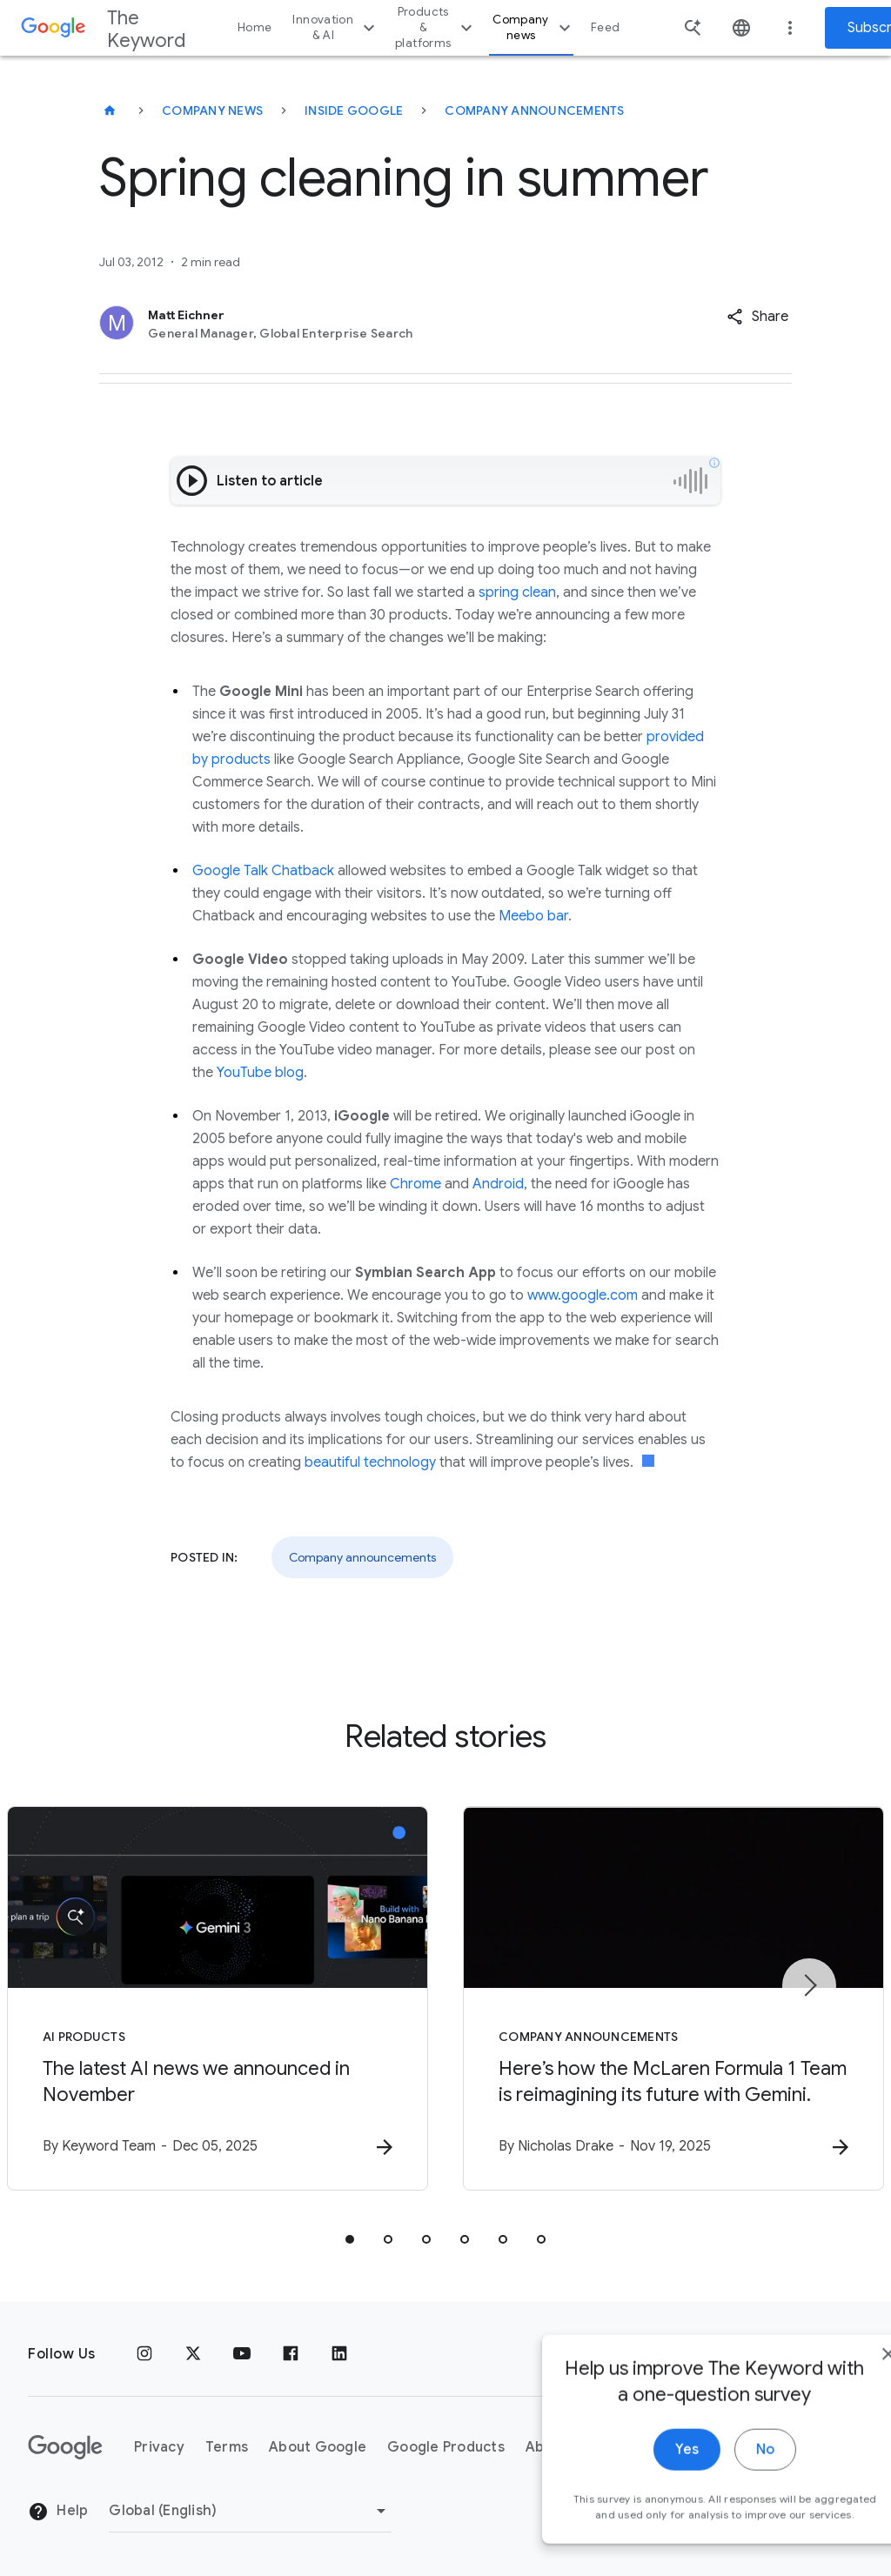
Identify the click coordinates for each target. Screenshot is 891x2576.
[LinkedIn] (339, 2354)
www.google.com (582, 1295)
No (714, 2476)
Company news (533, 27)
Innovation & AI (335, 27)
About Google (317, 2447)
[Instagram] (144, 2354)
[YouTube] (242, 2354)
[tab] (350, 2239)
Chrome (415, 1184)
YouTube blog (260, 1072)
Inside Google (354, 110)
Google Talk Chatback (263, 871)
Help (58, 2511)
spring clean (517, 592)
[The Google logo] (65, 2447)
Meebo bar (533, 916)
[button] (757, 317)
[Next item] (809, 1985)
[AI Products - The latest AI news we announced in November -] (217, 1998)
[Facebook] (291, 2354)
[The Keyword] (110, 110)
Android (498, 1184)
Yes (635, 2476)
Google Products (446, 2447)
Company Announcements (534, 110)
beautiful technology (370, 1462)
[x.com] (193, 2354)
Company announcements (362, 1557)
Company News (212, 110)
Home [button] (254, 27)
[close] (837, 2380)
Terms (226, 2447)
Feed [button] (605, 27)
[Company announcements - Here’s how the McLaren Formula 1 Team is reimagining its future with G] (673, 1998)
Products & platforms (436, 27)
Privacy (159, 2447)
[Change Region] (250, 2511)
